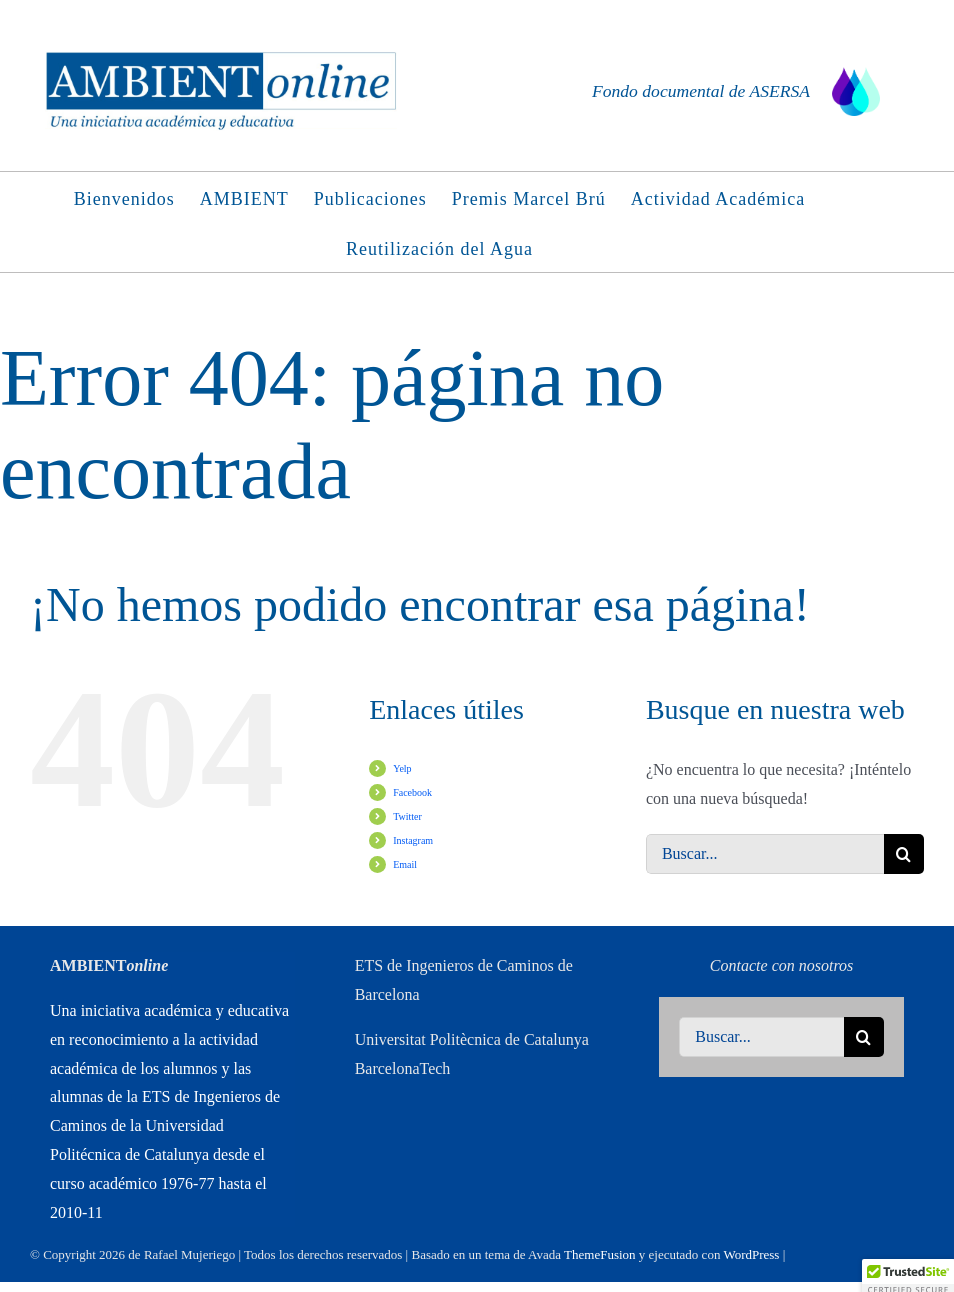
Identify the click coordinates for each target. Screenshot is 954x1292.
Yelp (402, 768)
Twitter (407, 816)
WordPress (751, 1254)
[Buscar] (904, 854)
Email (405, 864)
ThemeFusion (600, 1254)
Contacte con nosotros (781, 965)
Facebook (412, 792)
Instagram (413, 840)
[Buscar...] (765, 854)
